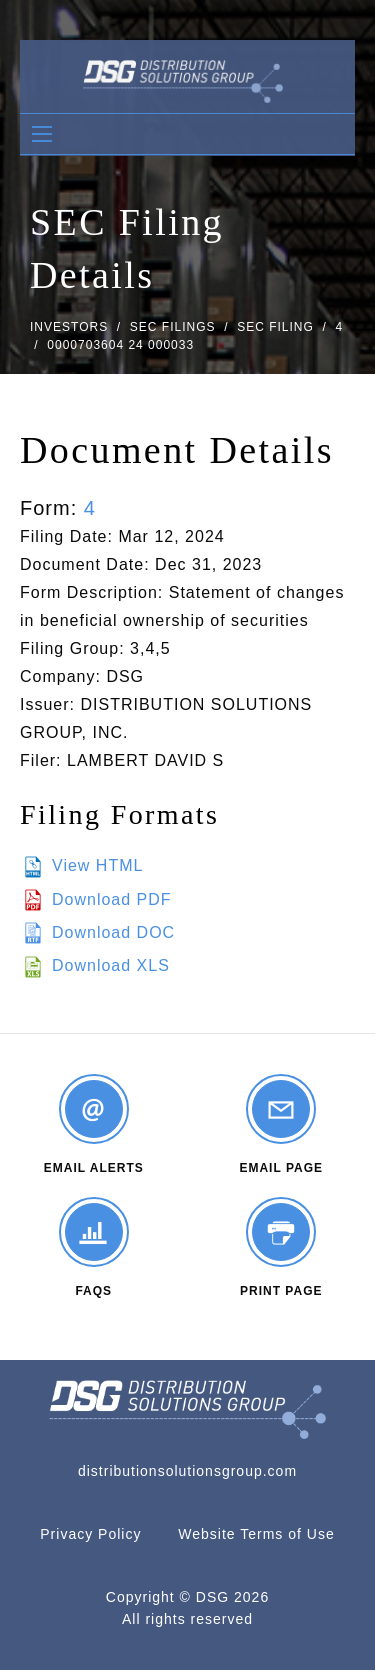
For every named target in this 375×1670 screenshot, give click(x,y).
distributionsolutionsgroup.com (187, 1471)
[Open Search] (42, 134)
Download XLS (111, 965)
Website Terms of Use (256, 1534)
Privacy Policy (90, 1534)
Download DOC (113, 932)
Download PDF (112, 899)
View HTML (97, 865)
